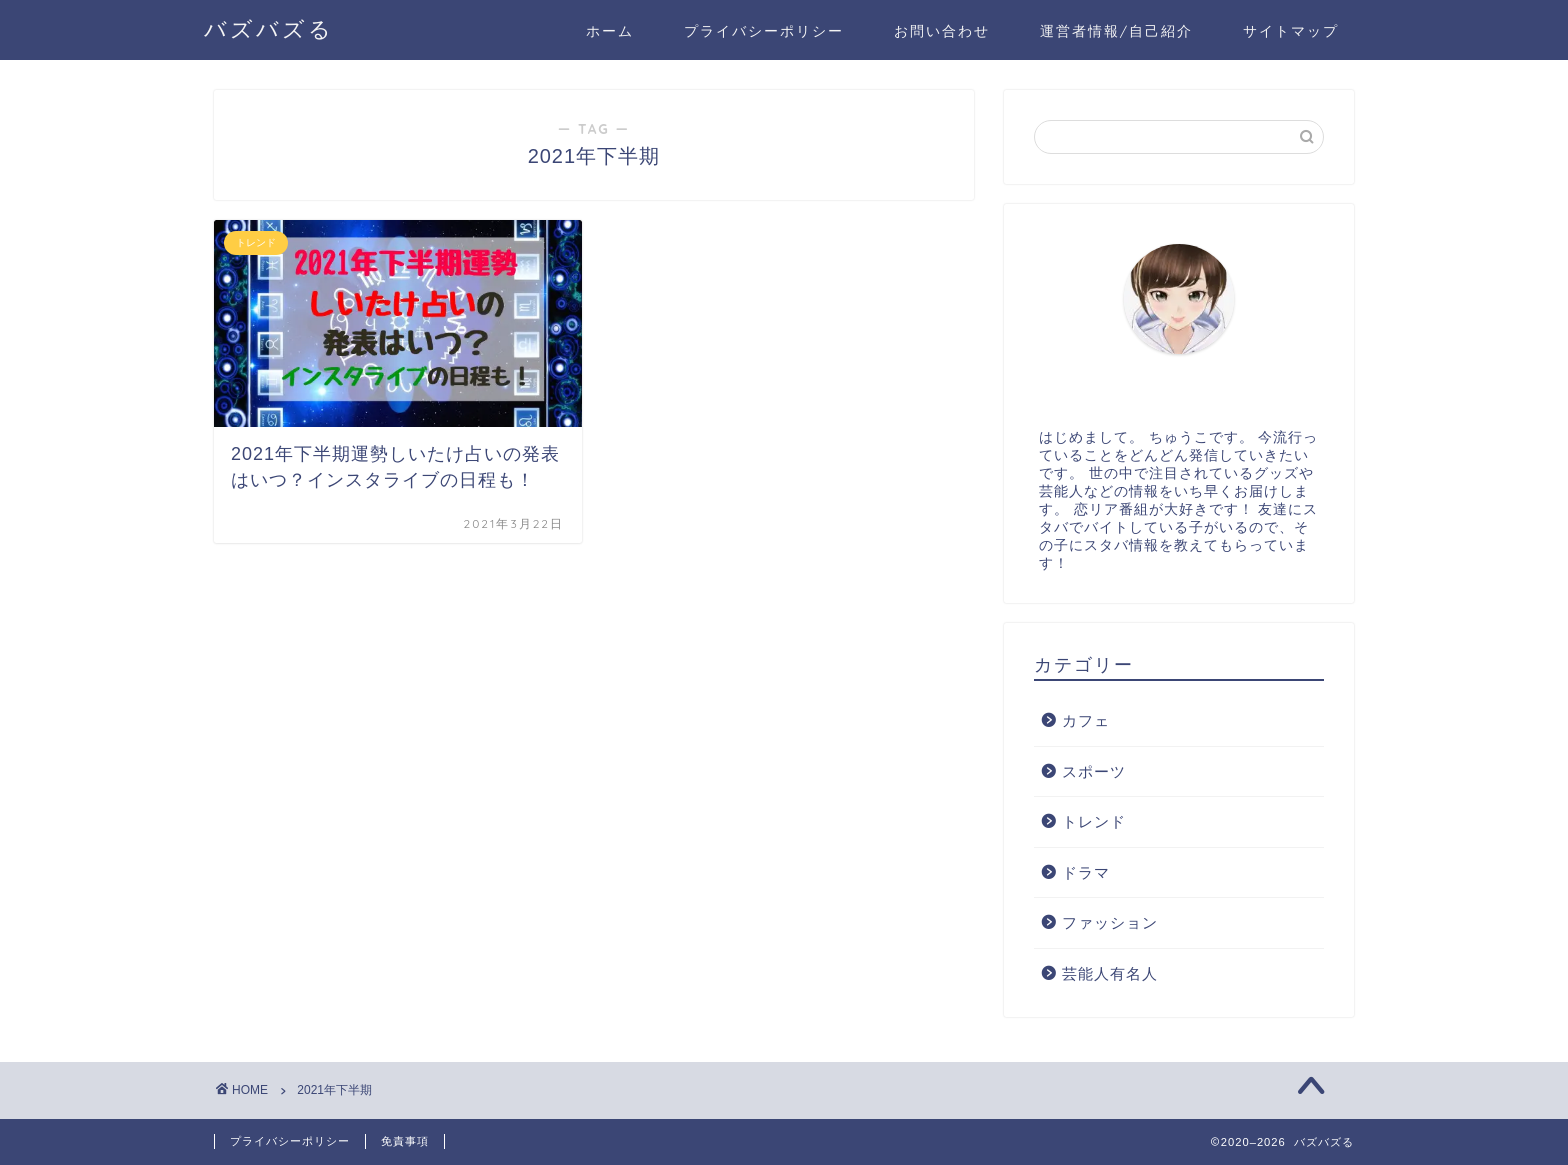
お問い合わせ (942, 31)
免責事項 (405, 1141)
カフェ (1086, 720)
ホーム (610, 31)
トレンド (1094, 821)
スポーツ (1094, 771)
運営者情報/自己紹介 (1116, 31)
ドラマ (1086, 872)
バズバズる (269, 28)
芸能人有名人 (1110, 973)
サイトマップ (1291, 31)
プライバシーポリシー (764, 31)
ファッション (1110, 922)
